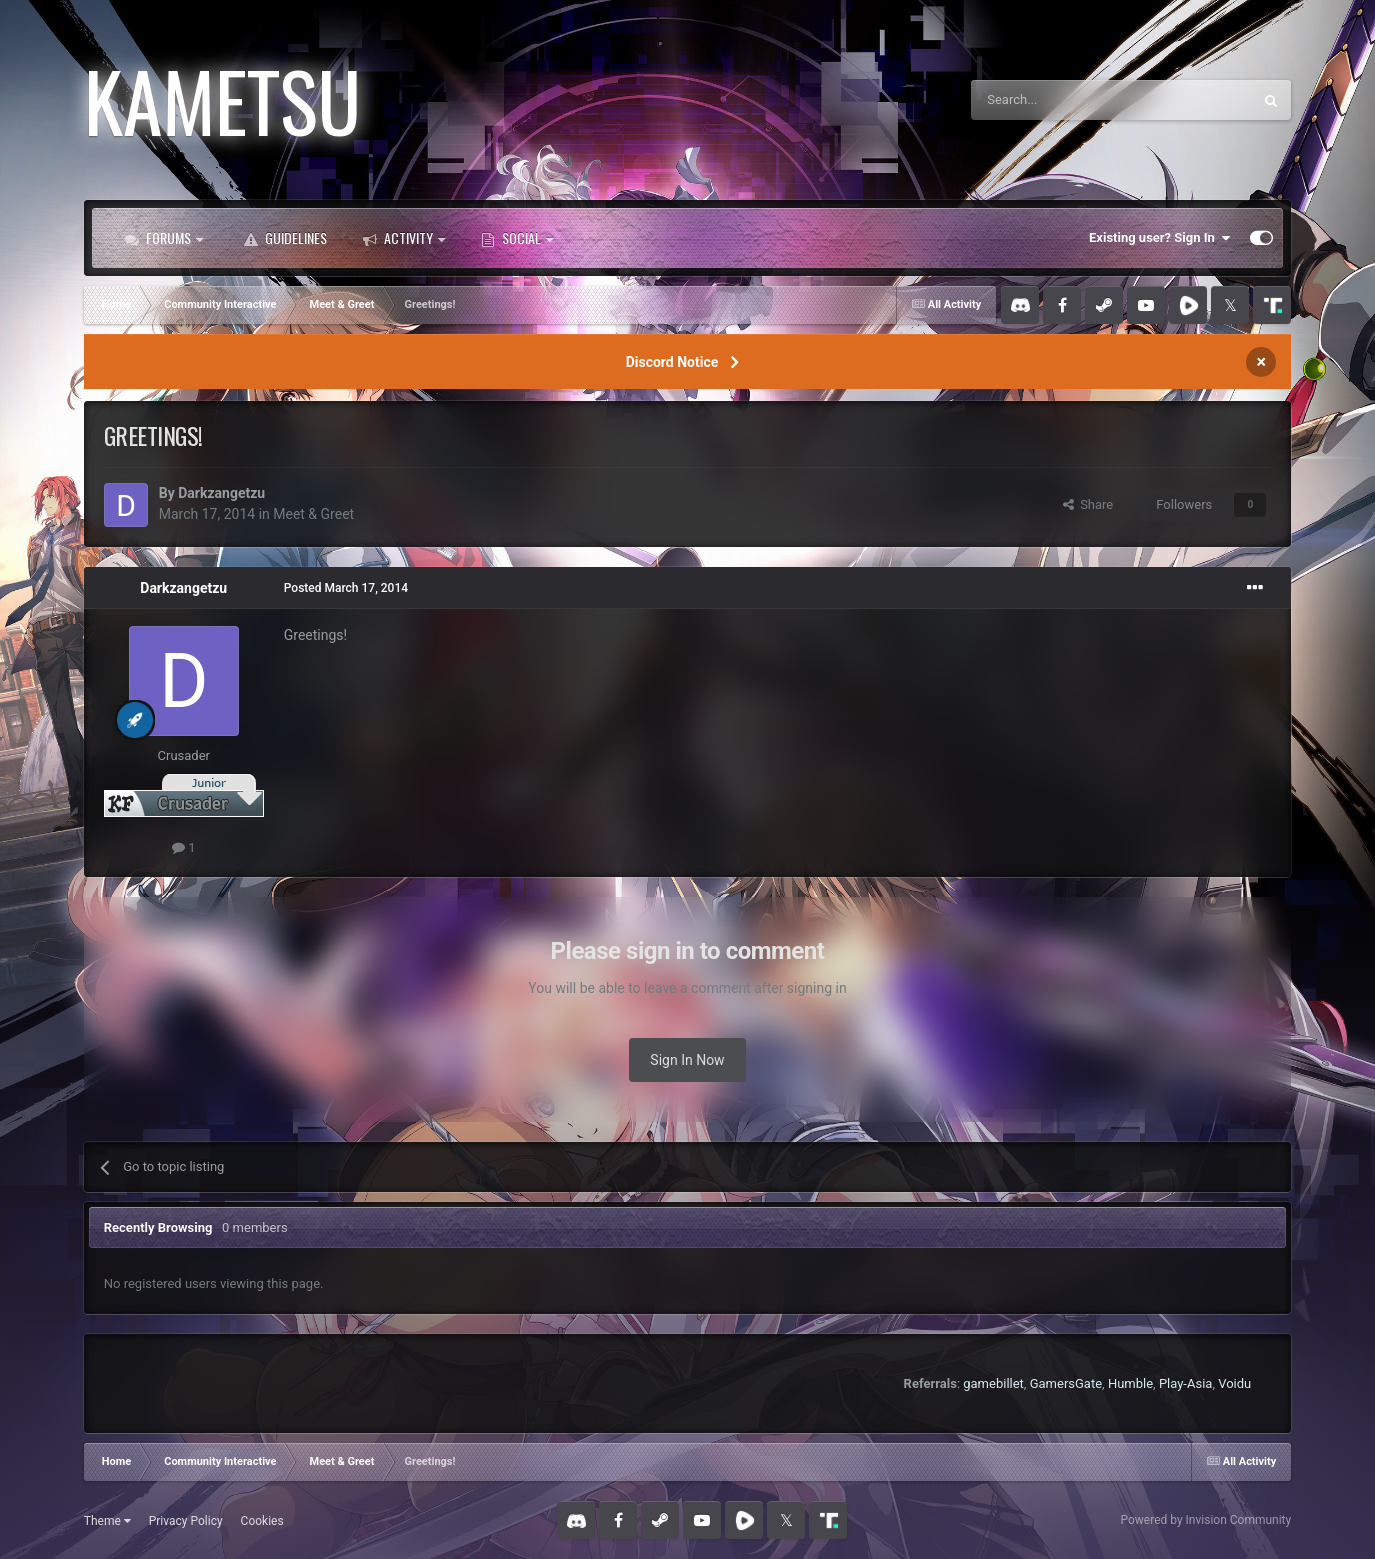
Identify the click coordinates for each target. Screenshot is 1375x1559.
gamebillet (993, 1383)
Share (1088, 504)
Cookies (262, 1521)
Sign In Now (687, 1060)
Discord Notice (672, 362)
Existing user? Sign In (1159, 238)
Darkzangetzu (221, 493)
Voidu (1234, 1383)
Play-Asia (1186, 1383)
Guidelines (285, 238)
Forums (164, 238)
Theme (107, 1521)
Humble (1130, 1383)
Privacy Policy (186, 1521)
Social (517, 238)
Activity (404, 238)
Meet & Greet (313, 514)
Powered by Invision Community (1205, 1520)
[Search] (1064, 100)
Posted (346, 588)
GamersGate (1066, 1383)
